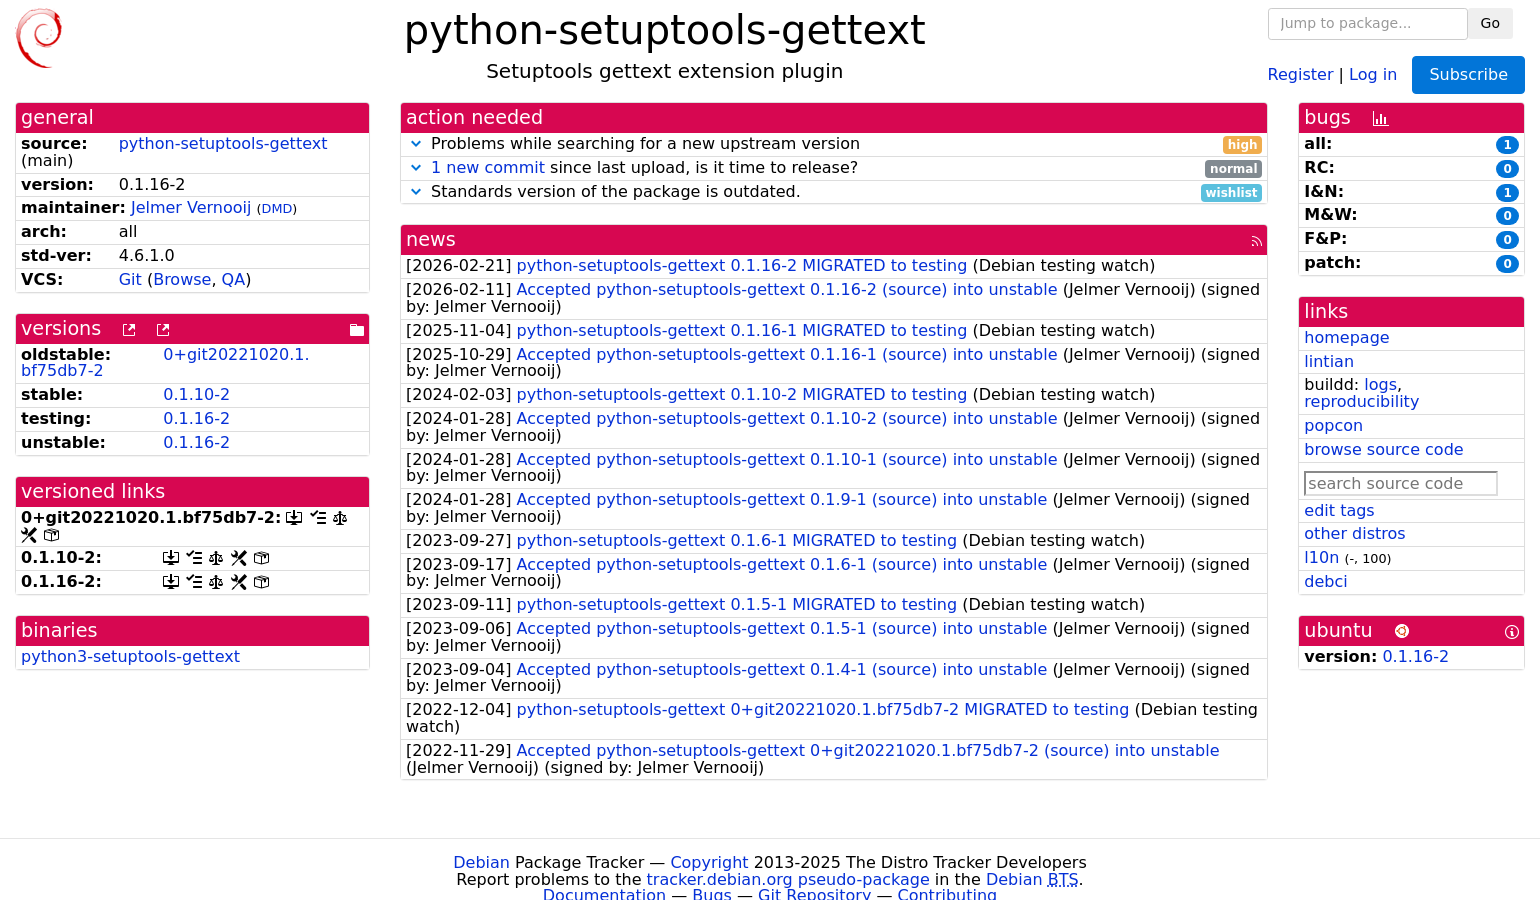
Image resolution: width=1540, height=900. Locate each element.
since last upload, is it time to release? (834, 168)
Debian (481, 862)
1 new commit (488, 167)
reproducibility (1361, 401)
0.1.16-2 (196, 418)
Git (130, 279)
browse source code (1383, 449)
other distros (1354, 533)
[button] (416, 143)
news (431, 239)
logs (1380, 384)
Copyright (709, 862)
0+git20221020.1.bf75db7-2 (165, 363)
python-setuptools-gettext (223, 143)
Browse (182, 279)
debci (1325, 581)
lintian (1329, 361)
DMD (277, 208)
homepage (1346, 337)
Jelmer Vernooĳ (191, 207)
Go (1490, 23)
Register (1301, 73)
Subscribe (1468, 74)
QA (234, 279)
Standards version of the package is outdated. (834, 192)
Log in (1373, 73)
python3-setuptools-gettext (130, 656)
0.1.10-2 (196, 394)
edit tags (1339, 510)
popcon (1333, 425)
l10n (1321, 557)
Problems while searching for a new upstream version (834, 144)
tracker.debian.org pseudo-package (788, 879)
